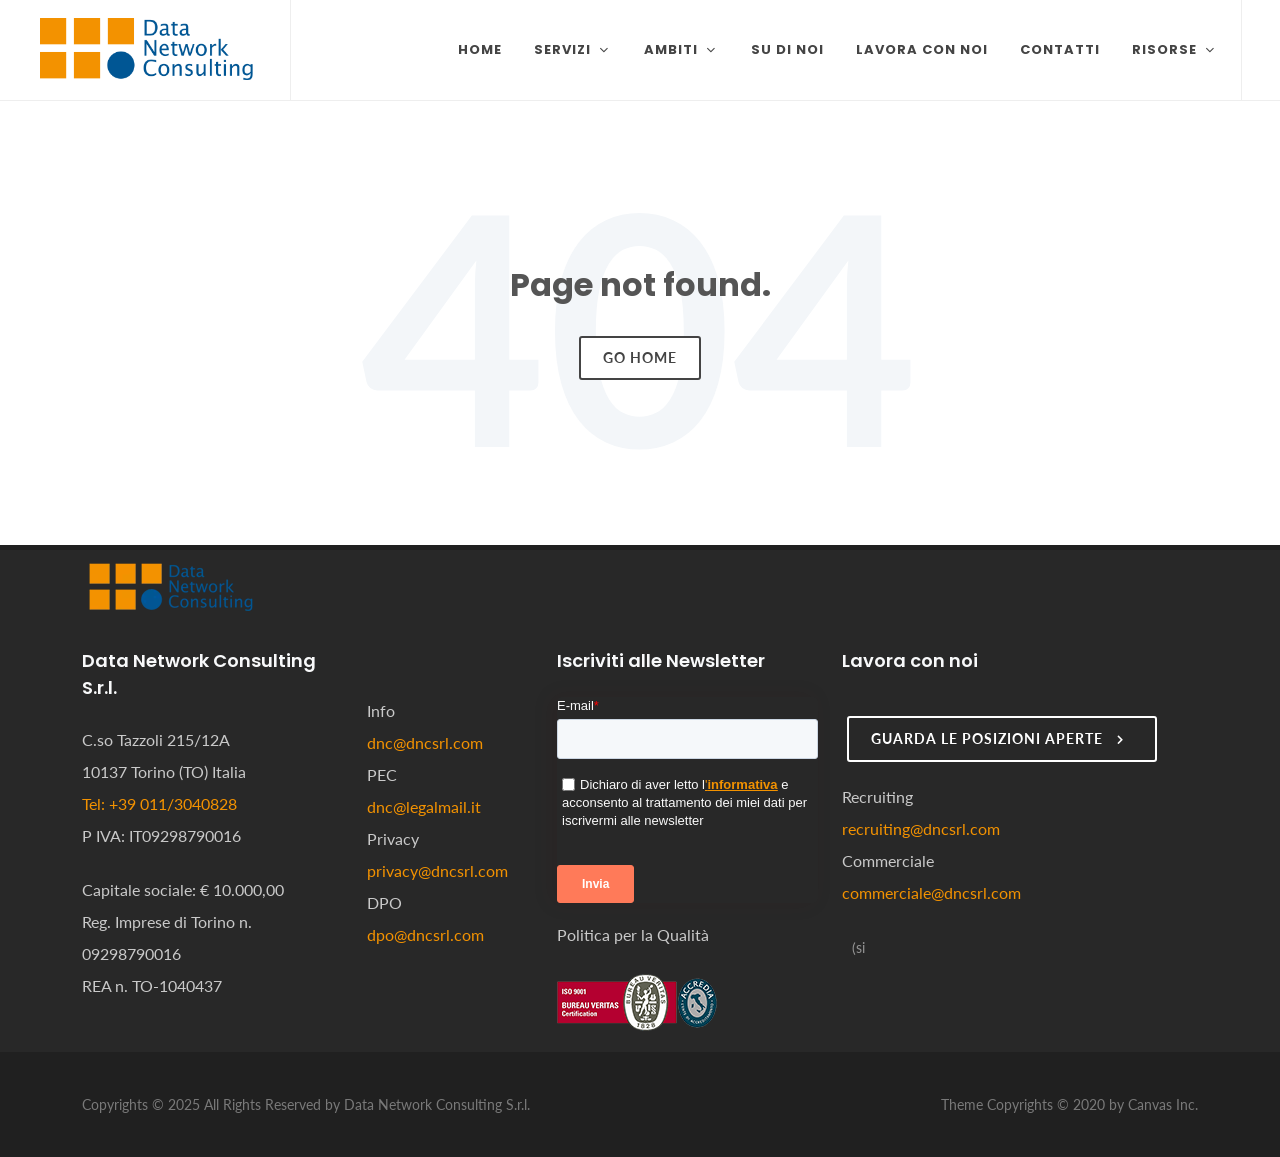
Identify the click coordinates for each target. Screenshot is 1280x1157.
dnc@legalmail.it (424, 806)
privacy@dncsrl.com (437, 870)
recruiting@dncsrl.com (921, 828)
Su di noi (787, 49)
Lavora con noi (922, 49)
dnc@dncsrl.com (425, 742)
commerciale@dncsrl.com (931, 892)
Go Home (640, 357)
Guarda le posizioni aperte (999, 739)
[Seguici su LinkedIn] (858, 948)
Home (480, 49)
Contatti (1060, 49)
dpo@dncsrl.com (425, 934)
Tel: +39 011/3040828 (159, 803)
